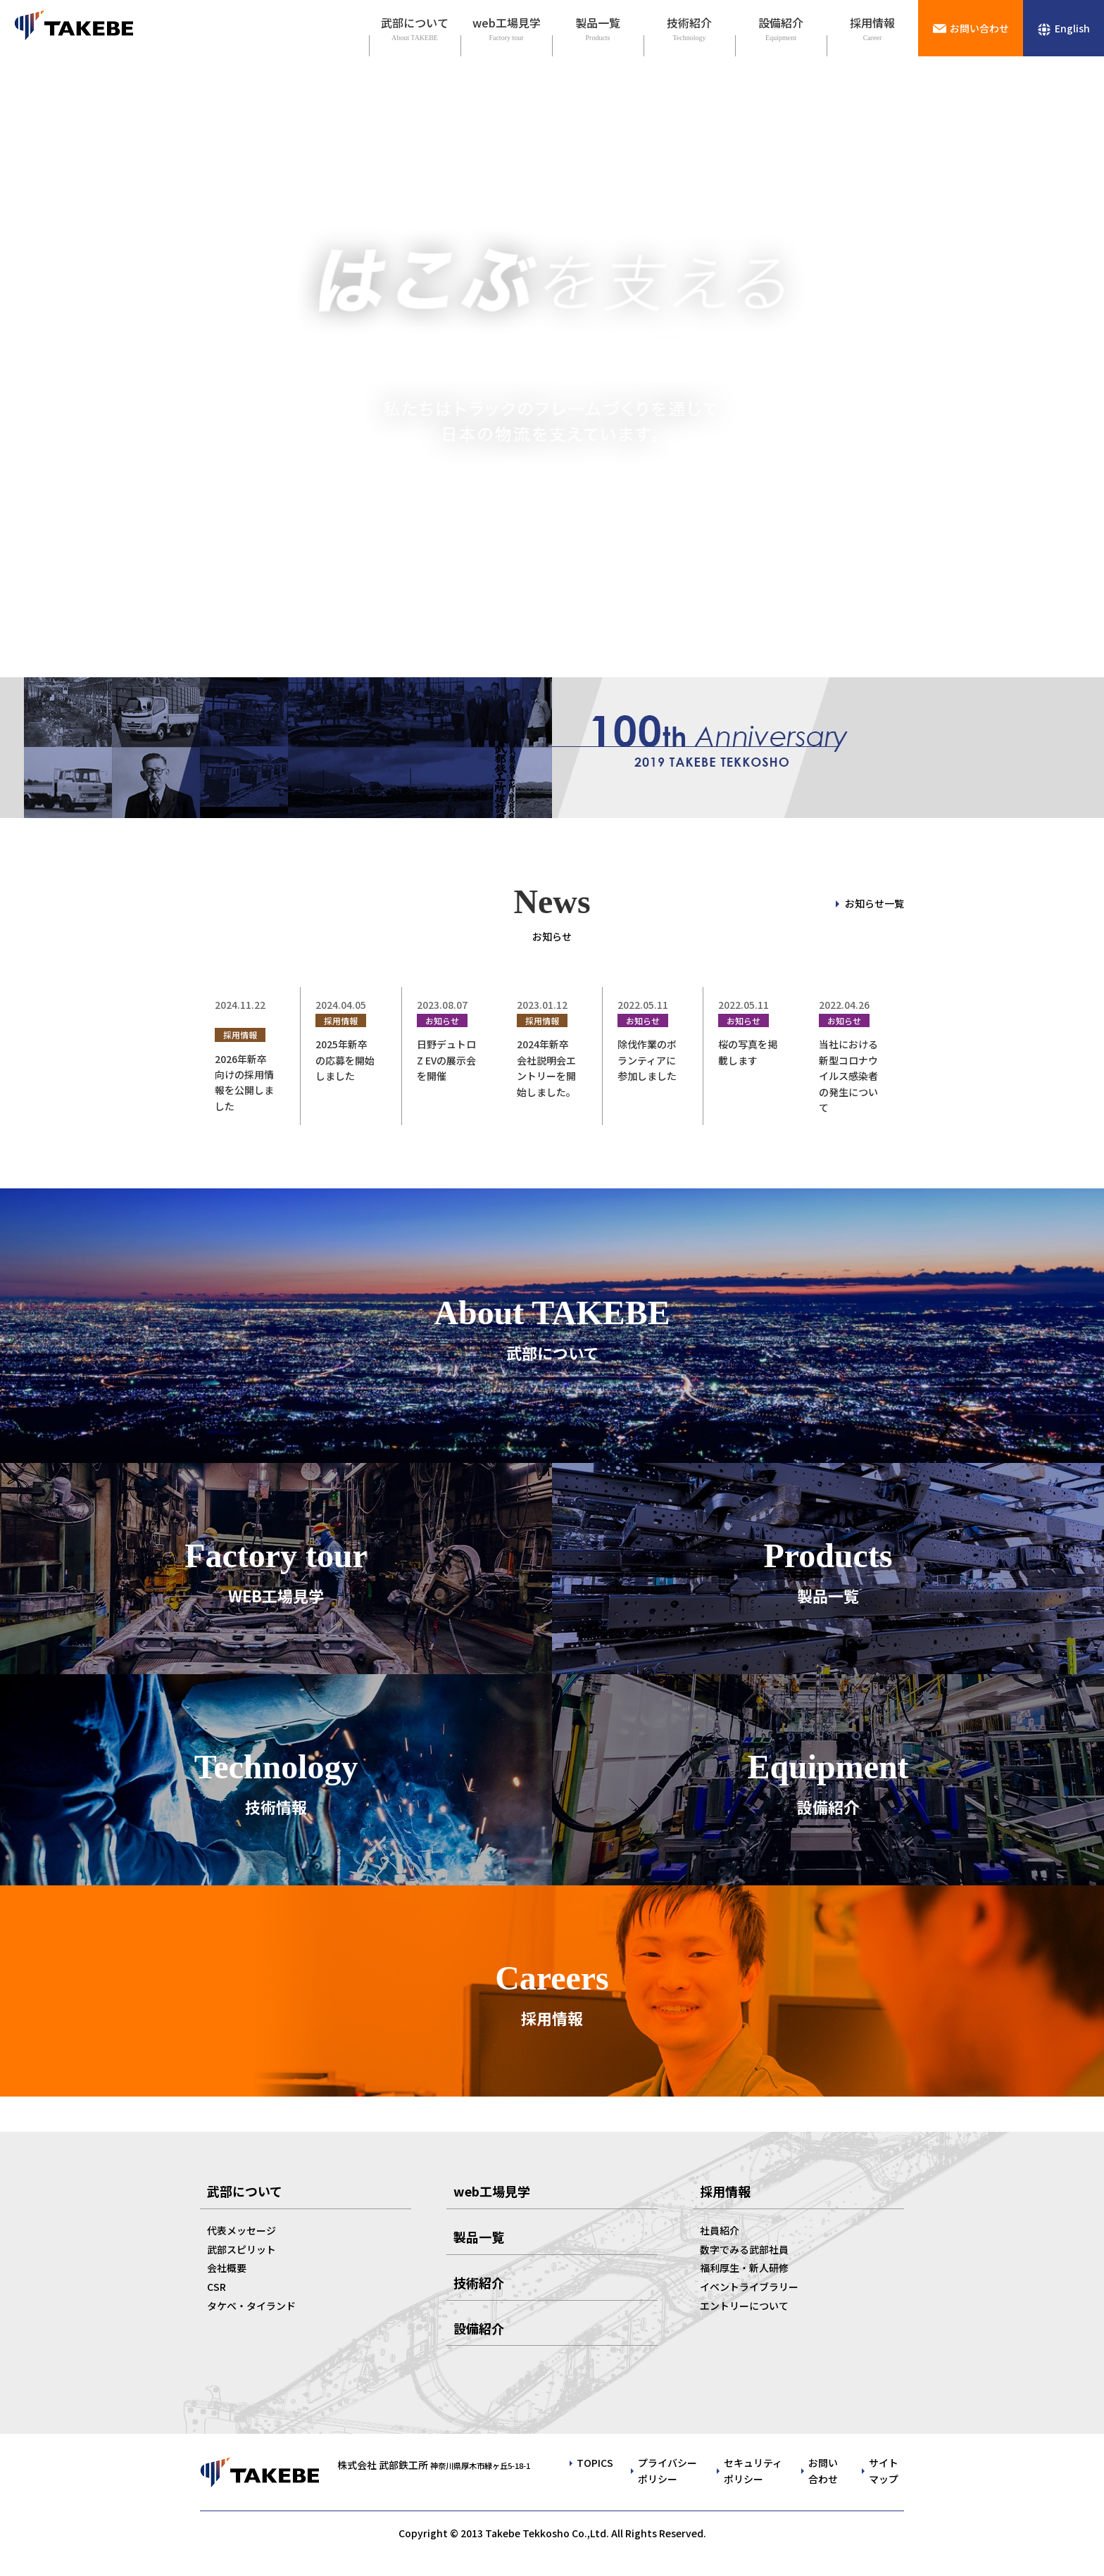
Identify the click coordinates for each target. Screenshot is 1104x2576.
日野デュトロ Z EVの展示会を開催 (446, 1060)
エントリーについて (744, 2306)
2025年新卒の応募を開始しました (345, 1060)
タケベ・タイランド (251, 2306)
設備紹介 (780, 22)
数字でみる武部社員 (744, 2249)
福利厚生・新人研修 (744, 2268)
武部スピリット (241, 2249)
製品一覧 (597, 22)
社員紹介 (719, 2230)
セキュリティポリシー (753, 2470)
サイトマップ (883, 2470)
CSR (216, 2287)
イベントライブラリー (749, 2287)
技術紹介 (689, 22)
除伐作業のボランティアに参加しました (647, 1060)
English (1072, 28)
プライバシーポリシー (667, 2470)
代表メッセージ (241, 2230)
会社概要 (226, 2268)
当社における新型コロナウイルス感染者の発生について (848, 1075)
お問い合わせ (979, 28)
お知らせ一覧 (874, 903)
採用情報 (872, 22)
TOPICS (595, 2463)
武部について (414, 22)
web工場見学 (506, 22)
